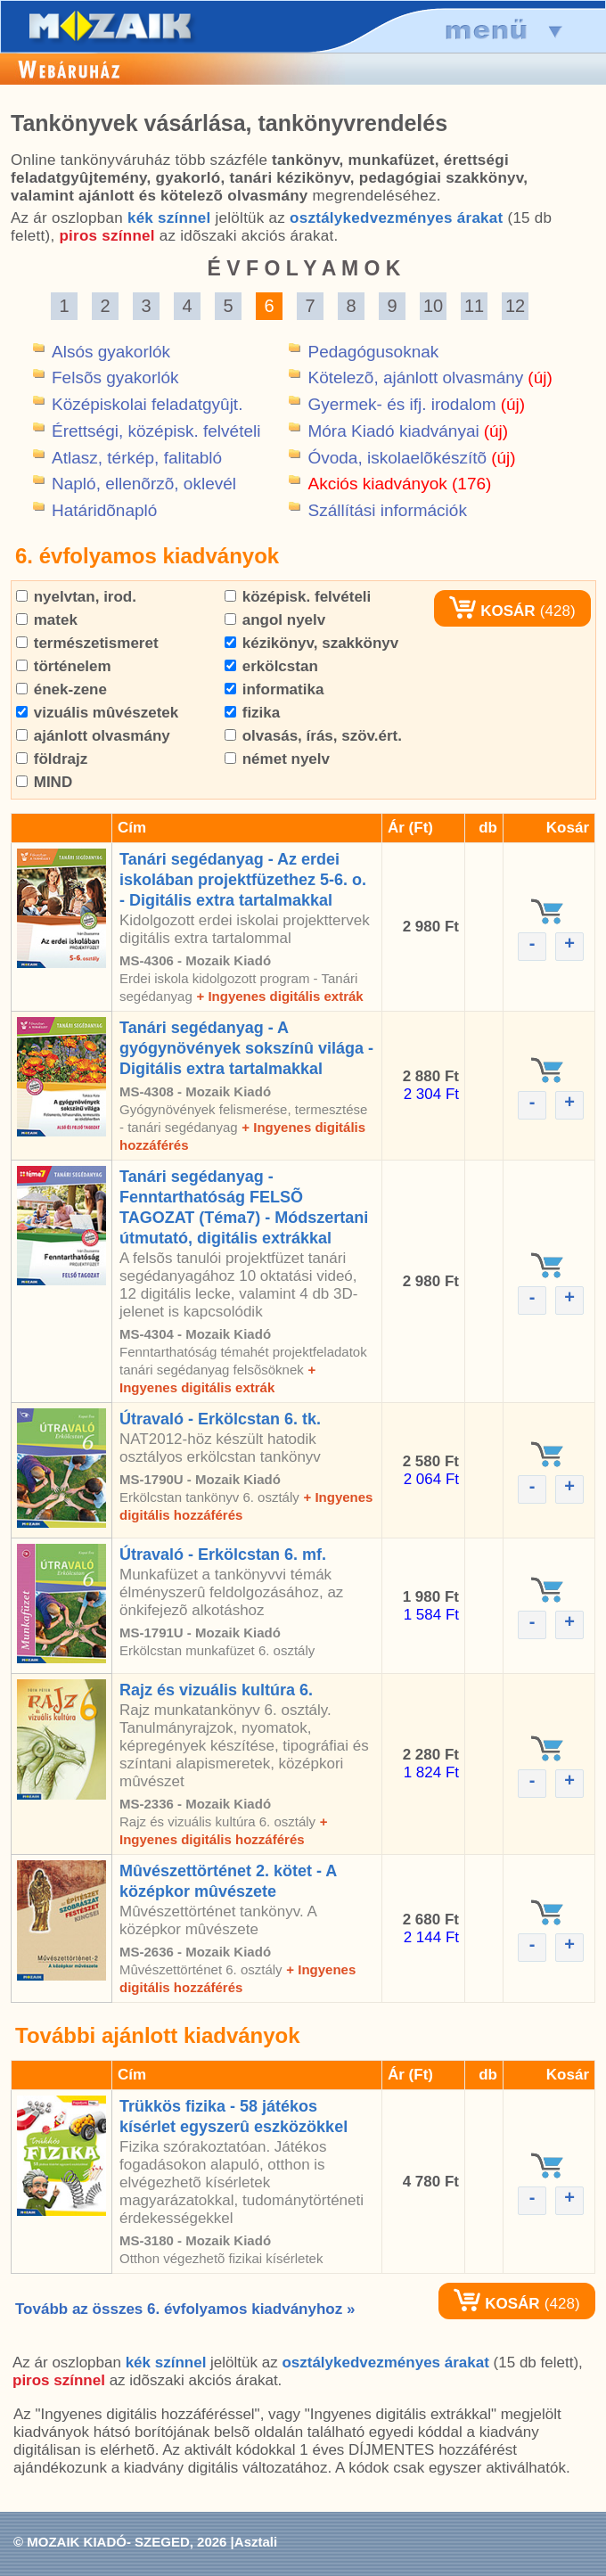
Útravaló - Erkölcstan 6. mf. (222, 1554)
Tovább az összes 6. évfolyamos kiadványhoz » (185, 2309)
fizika (252, 712)
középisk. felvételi (298, 596)
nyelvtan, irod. (76, 596)
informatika (274, 689)
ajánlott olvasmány (93, 735)
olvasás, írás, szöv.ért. (313, 735)
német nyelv (277, 759)
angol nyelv (275, 619)
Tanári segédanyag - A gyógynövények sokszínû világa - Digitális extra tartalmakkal (246, 1048)
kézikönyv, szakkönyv (311, 643)
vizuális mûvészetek (97, 712)
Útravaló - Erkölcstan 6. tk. (220, 1419)
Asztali (255, 2541)
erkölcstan (271, 666)
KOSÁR (492, 611)
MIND (44, 782)
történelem (63, 666)
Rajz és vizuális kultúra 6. (216, 1690)
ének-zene (61, 689)
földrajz (51, 759)
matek (47, 619)
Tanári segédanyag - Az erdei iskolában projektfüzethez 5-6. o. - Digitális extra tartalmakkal (242, 879)
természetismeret (87, 643)
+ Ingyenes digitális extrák (279, 996)
